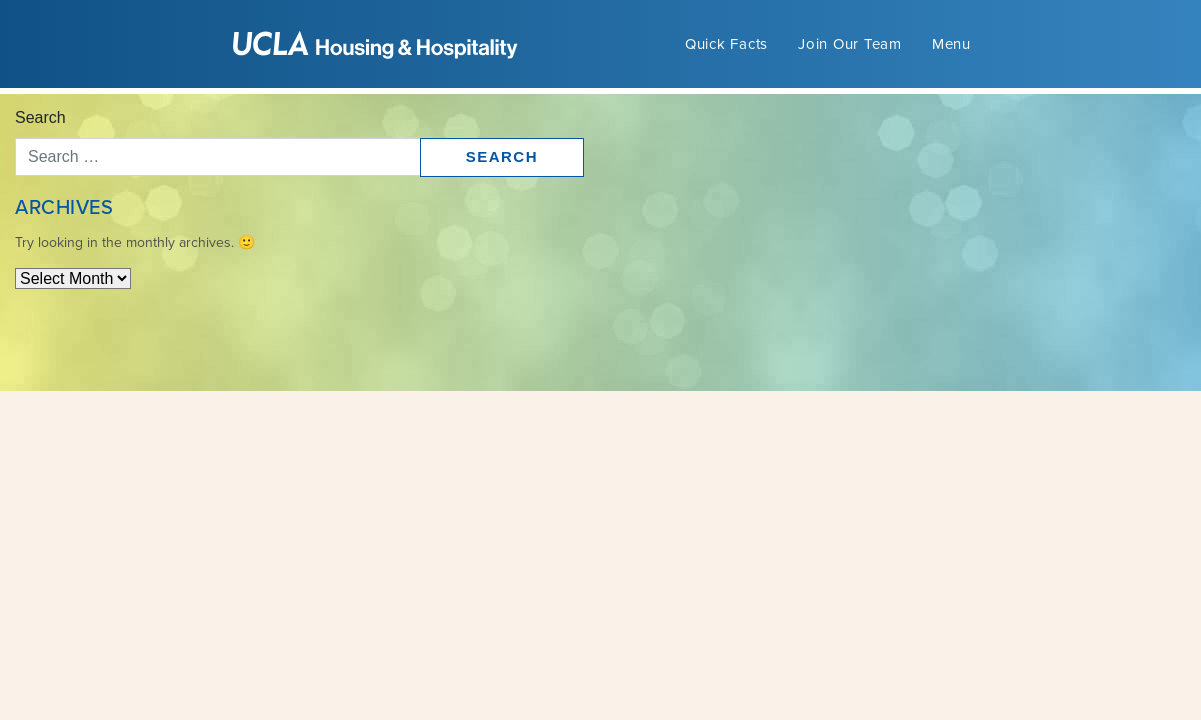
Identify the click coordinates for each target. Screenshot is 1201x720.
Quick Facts (726, 44)
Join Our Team (850, 44)
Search (40, 117)
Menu (951, 44)
